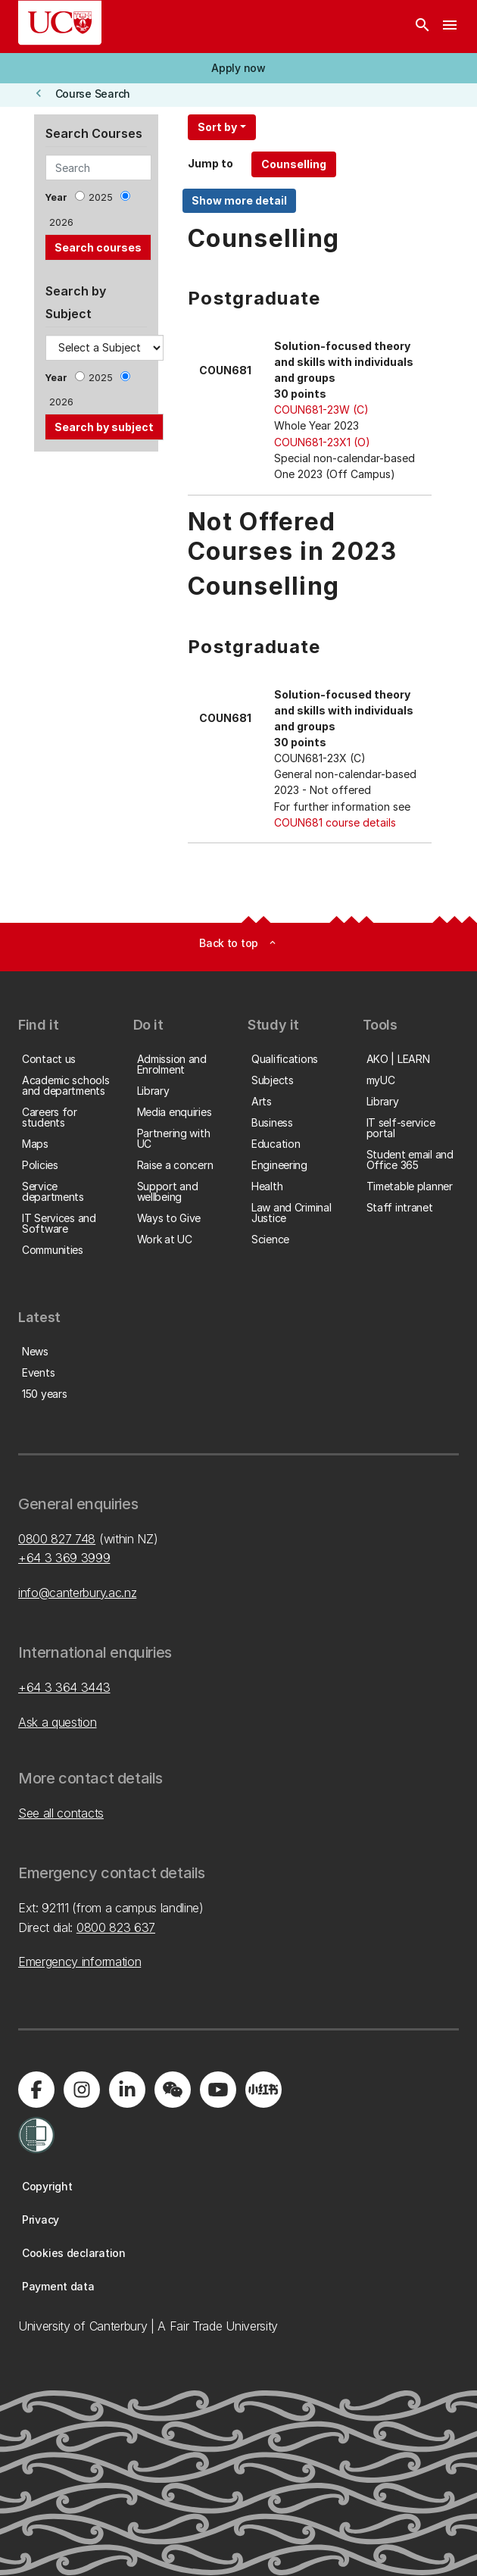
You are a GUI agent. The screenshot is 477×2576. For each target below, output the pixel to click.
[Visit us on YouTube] (218, 2089)
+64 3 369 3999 (64, 1557)
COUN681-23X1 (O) (322, 442)
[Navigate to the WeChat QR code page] (172, 2089)
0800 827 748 (56, 1538)
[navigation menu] (450, 26)
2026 (61, 222)
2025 (101, 197)
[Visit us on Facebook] (36, 2089)
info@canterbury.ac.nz (77, 1592)
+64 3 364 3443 (64, 1687)
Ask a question (57, 1722)
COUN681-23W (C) (321, 409)
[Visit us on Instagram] (82, 2089)
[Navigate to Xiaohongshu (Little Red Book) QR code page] (263, 2089)
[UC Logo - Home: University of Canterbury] (59, 22)
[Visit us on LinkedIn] (127, 2089)
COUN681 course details (335, 822)
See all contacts (61, 1813)
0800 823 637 (115, 1927)
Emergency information (79, 1961)
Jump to (210, 163)
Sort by (217, 126)
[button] (238, 68)
